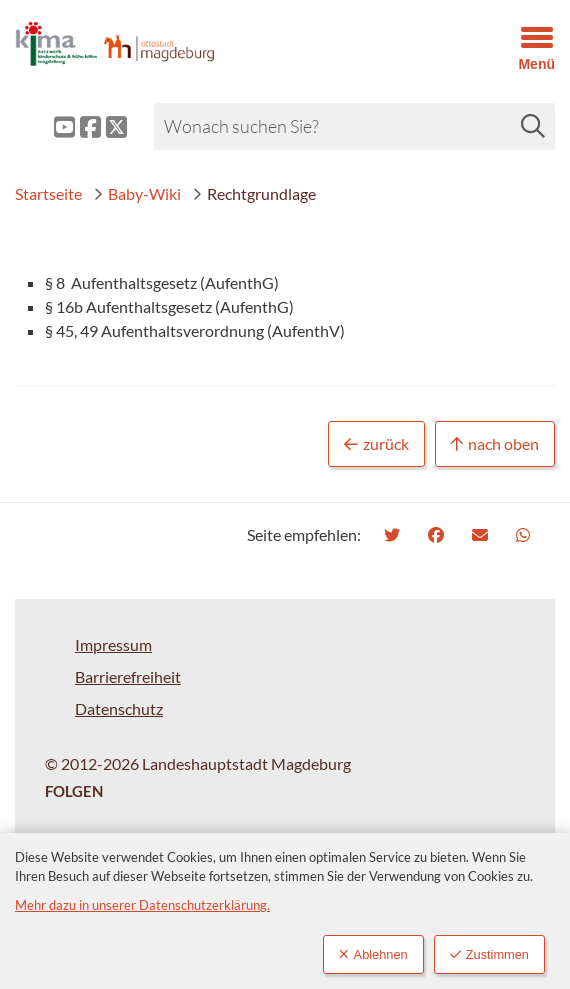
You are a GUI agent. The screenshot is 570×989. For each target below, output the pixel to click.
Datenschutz (119, 708)
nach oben (495, 444)
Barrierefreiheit (128, 676)
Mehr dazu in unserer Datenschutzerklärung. (142, 905)
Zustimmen (489, 954)
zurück (376, 444)
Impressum (113, 644)
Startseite (48, 193)
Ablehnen (373, 954)
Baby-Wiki (137, 193)
